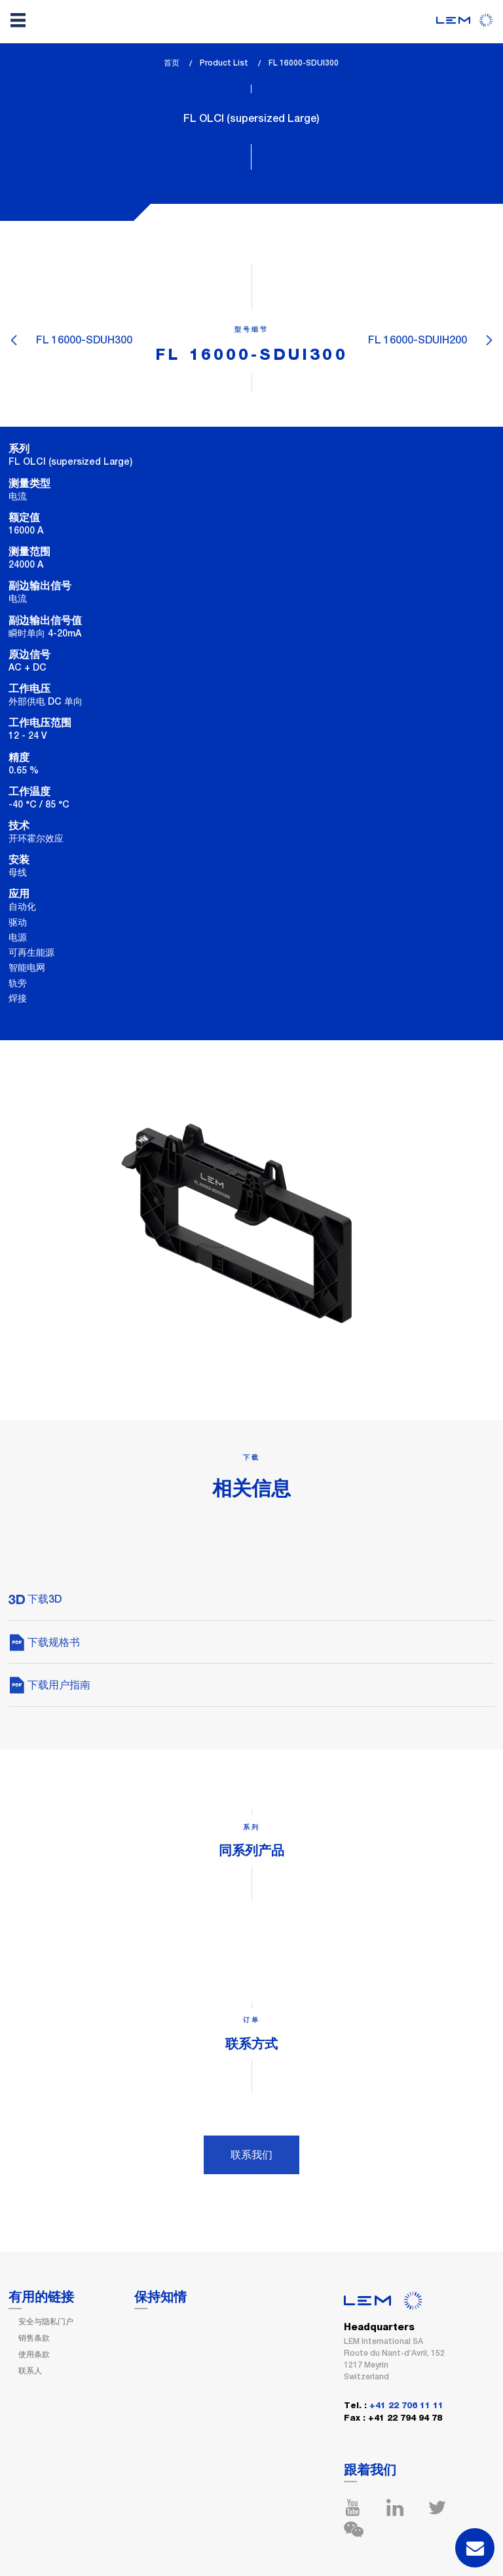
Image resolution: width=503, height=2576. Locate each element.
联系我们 (251, 2155)
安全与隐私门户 (45, 2322)
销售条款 (34, 2338)
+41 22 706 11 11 (406, 2406)
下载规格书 (44, 1642)
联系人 (30, 2371)
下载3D (35, 1599)
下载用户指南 (49, 1685)
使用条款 (34, 2354)
